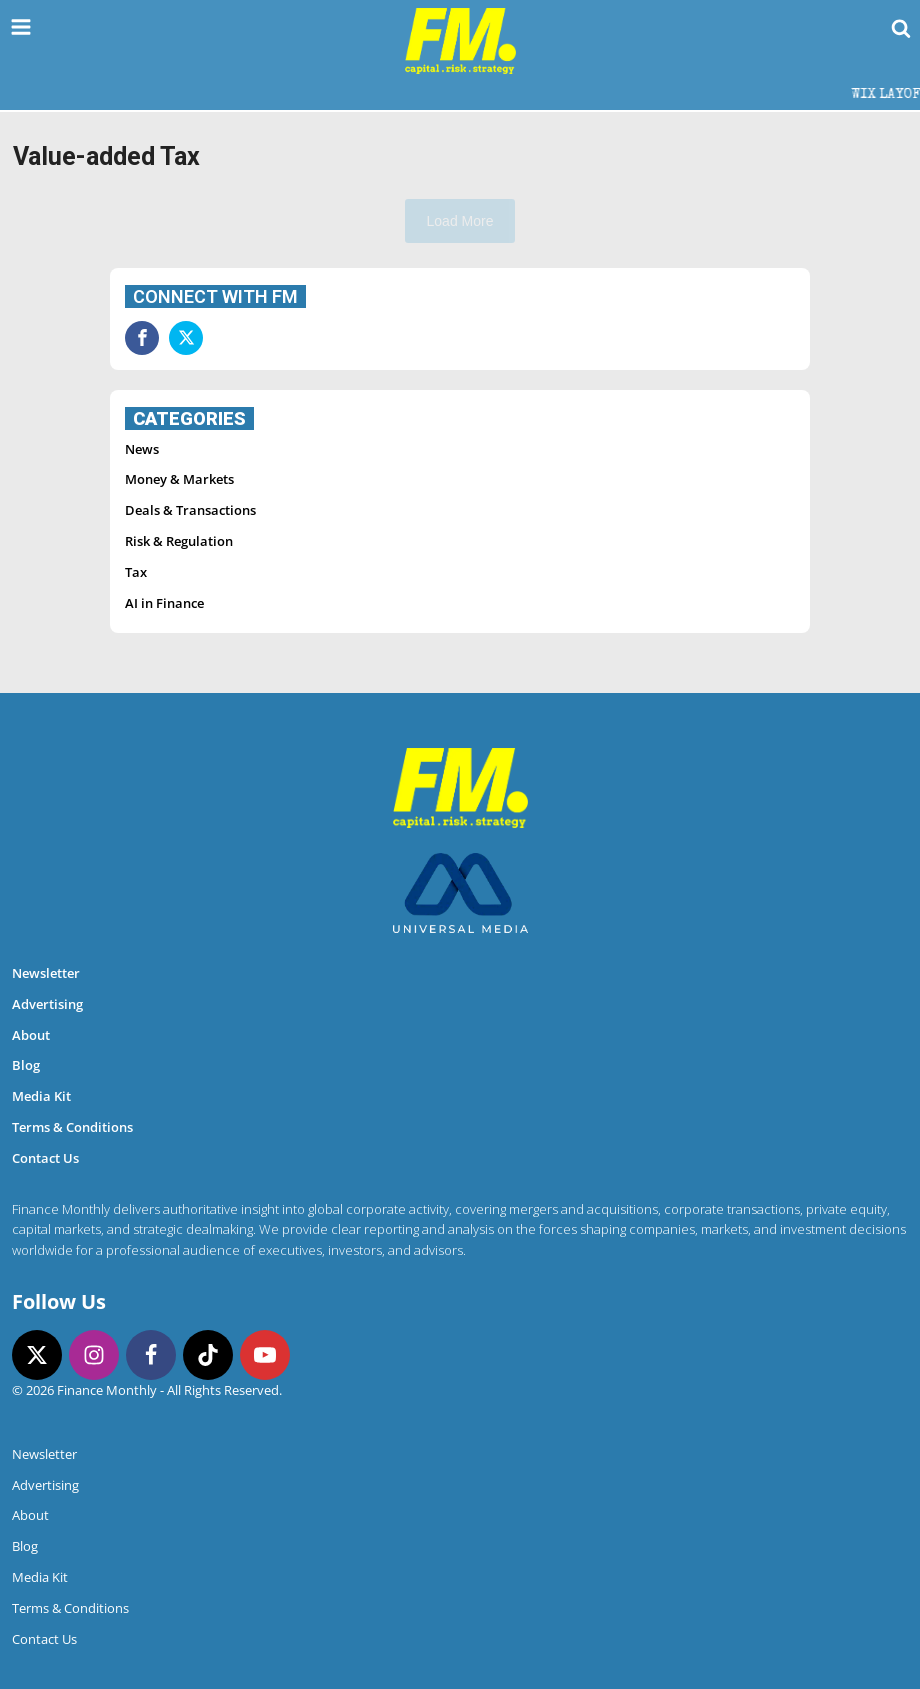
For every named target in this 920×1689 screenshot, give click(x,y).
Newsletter (46, 973)
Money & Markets (179, 479)
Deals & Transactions (190, 510)
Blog (26, 1065)
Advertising (47, 1004)
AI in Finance (164, 603)
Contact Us (45, 1158)
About (31, 1035)
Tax (136, 572)
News (142, 449)
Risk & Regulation (179, 541)
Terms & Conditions (72, 1127)
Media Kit (41, 1096)
